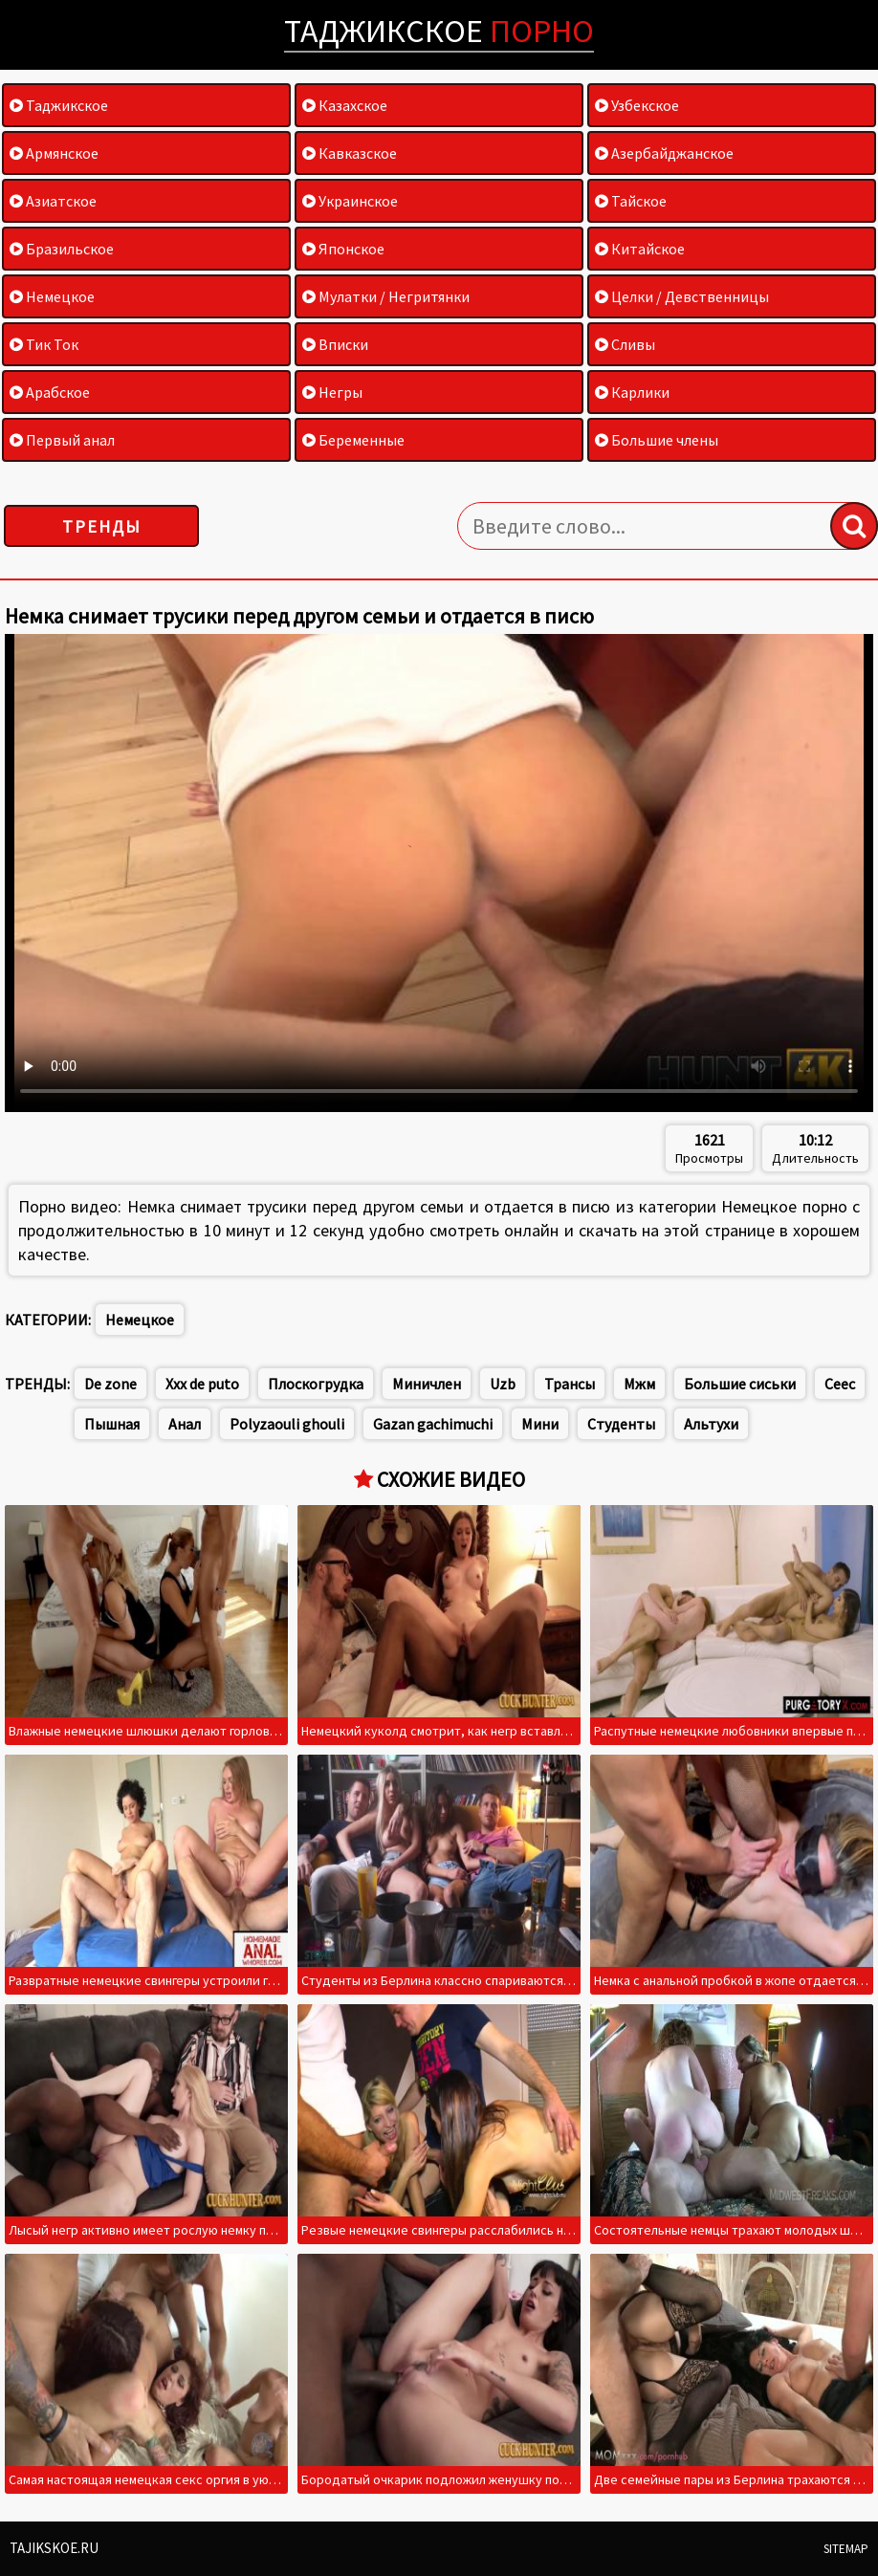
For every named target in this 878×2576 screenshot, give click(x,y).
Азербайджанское (664, 153)
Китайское (640, 248)
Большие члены (656, 439)
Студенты (621, 1423)
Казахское (344, 105)
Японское (343, 248)
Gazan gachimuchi (433, 1423)
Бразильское (62, 248)
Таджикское (439, 31)
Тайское (631, 200)
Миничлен (426, 1383)
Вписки (335, 344)
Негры (332, 392)
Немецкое (52, 296)
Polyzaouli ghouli (287, 1423)
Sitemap (845, 2549)
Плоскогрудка (315, 1383)
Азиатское (53, 200)
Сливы (625, 344)
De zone (110, 1383)
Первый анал (62, 439)
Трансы (569, 1383)
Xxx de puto (202, 1383)
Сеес (839, 1383)
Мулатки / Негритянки (386, 296)
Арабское (50, 392)
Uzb (503, 1383)
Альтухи (711, 1423)
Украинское (350, 200)
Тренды (102, 526)
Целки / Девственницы (682, 296)
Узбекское (637, 105)
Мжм (639, 1383)
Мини (540, 1423)
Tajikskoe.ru (54, 2548)
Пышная (112, 1423)
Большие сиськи (740, 1383)
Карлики (632, 392)
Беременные (353, 439)
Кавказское (349, 153)
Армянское (54, 153)
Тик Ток (44, 344)
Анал (184, 1423)
